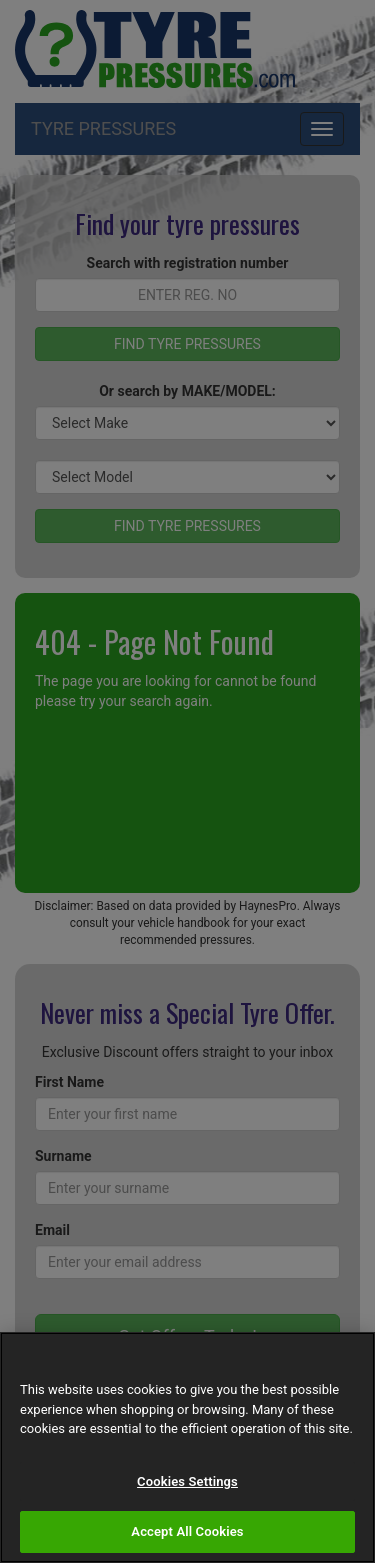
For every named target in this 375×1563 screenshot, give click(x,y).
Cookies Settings (187, 1481)
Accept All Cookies (187, 1531)
